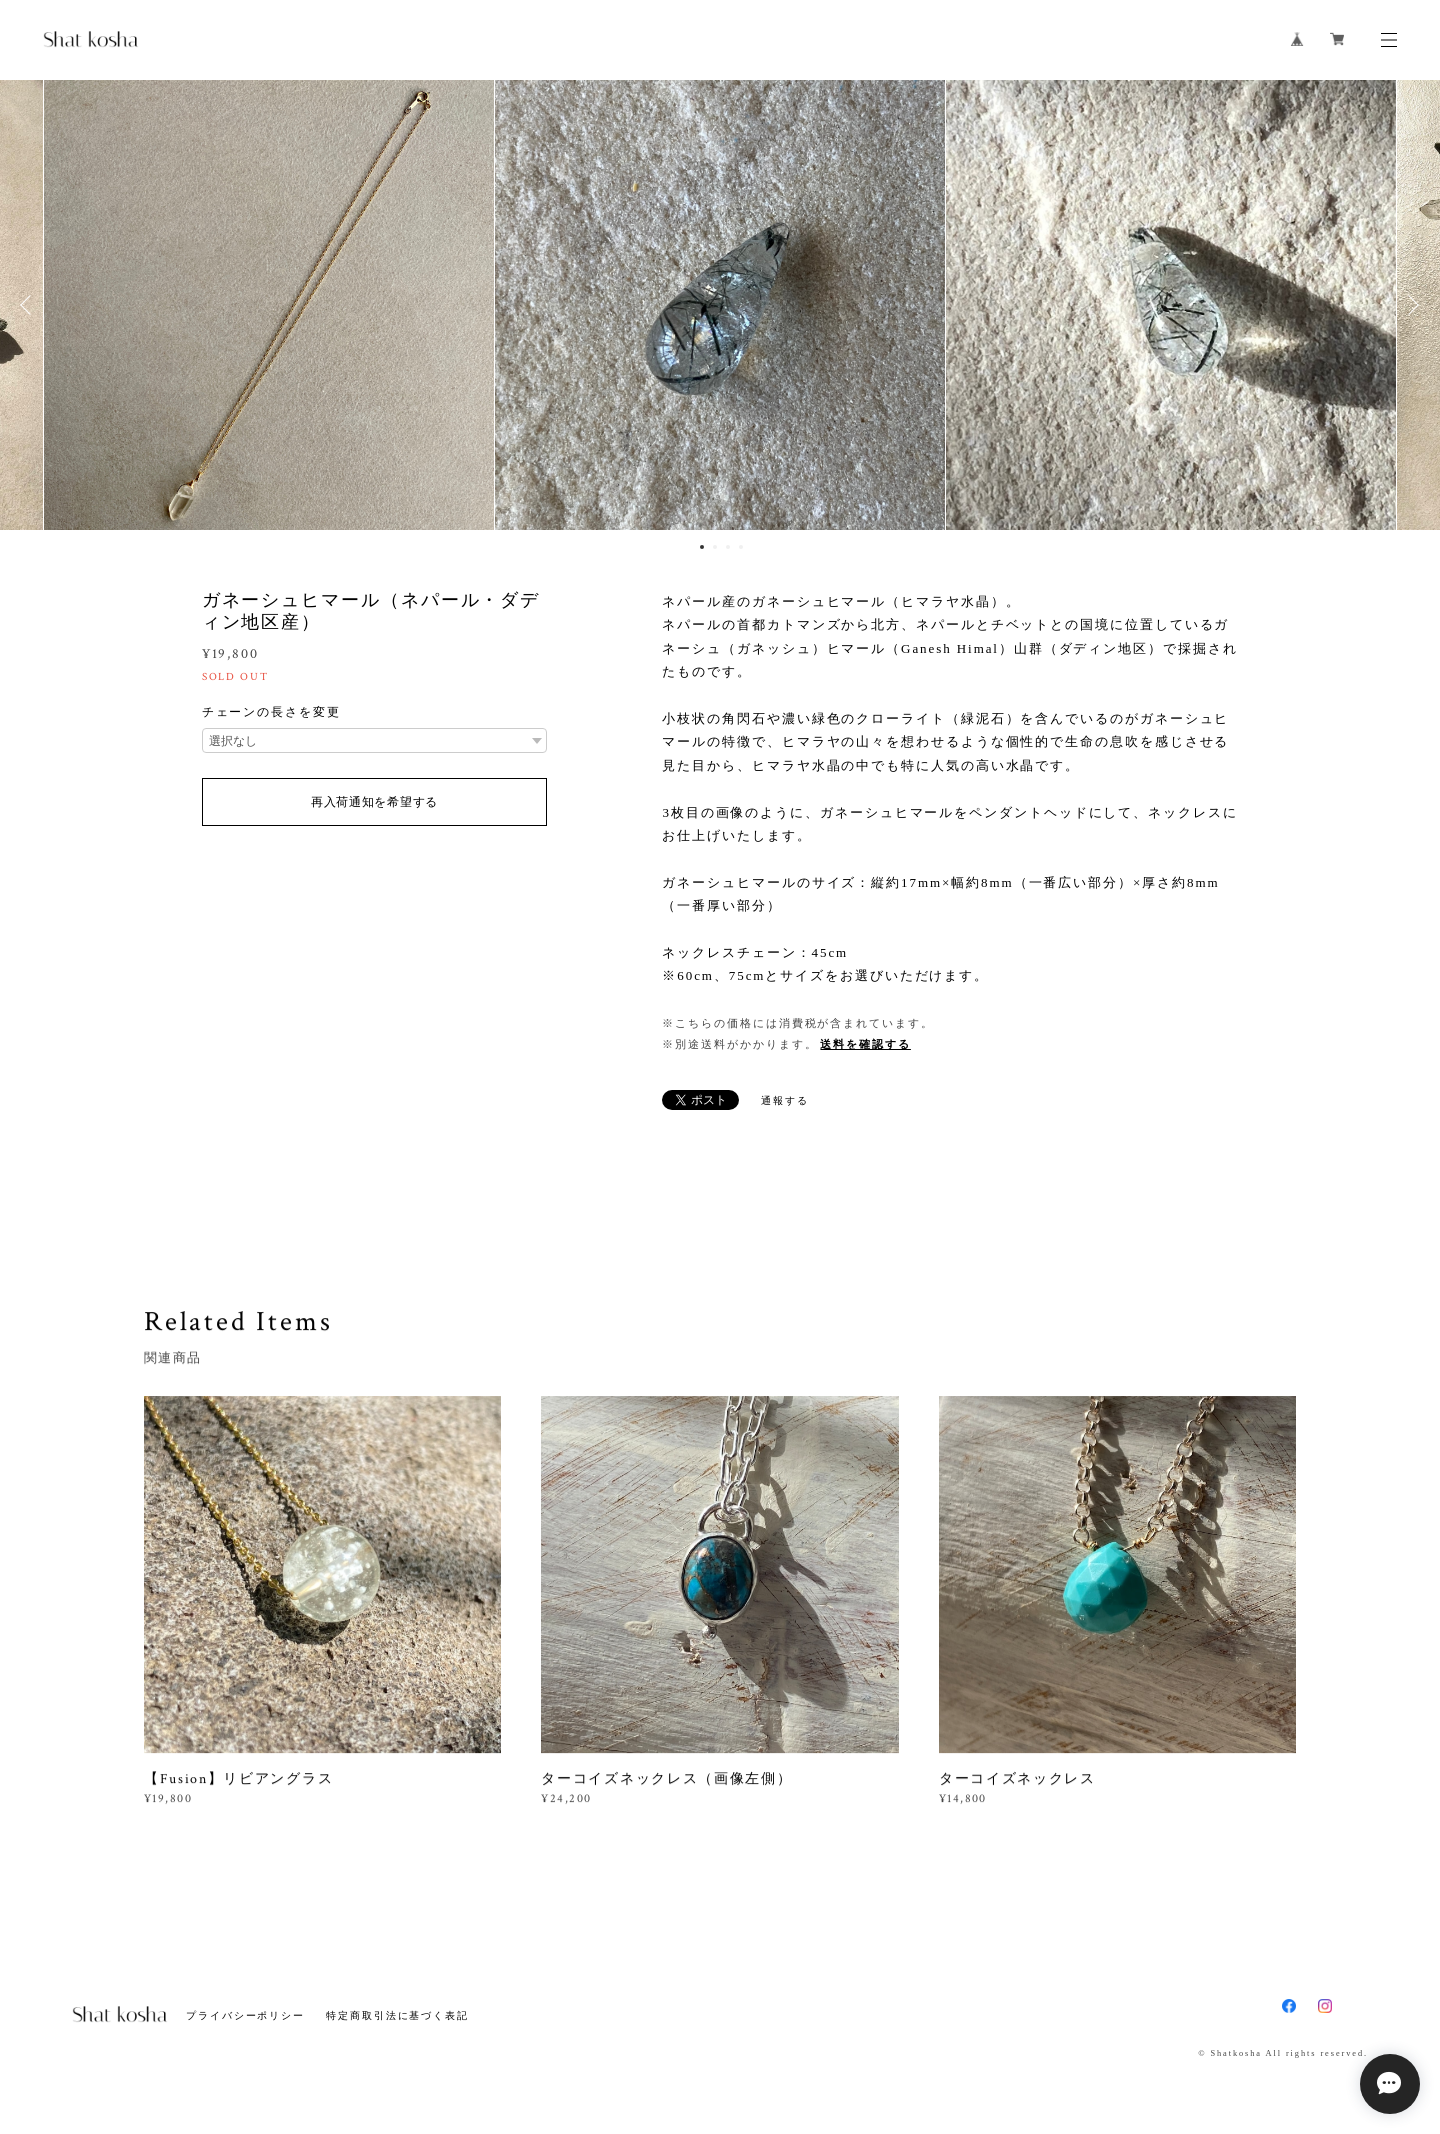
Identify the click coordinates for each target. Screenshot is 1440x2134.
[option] (720, 305)
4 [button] (741, 547)
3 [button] (728, 547)
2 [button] (715, 547)
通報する (785, 1100)
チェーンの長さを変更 (271, 712)
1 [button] (702, 547)
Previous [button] (30, 305)
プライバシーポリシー (245, 2015)
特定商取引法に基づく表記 (397, 2015)
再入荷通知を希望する (374, 802)
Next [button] (1410, 305)
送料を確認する (865, 1044)
